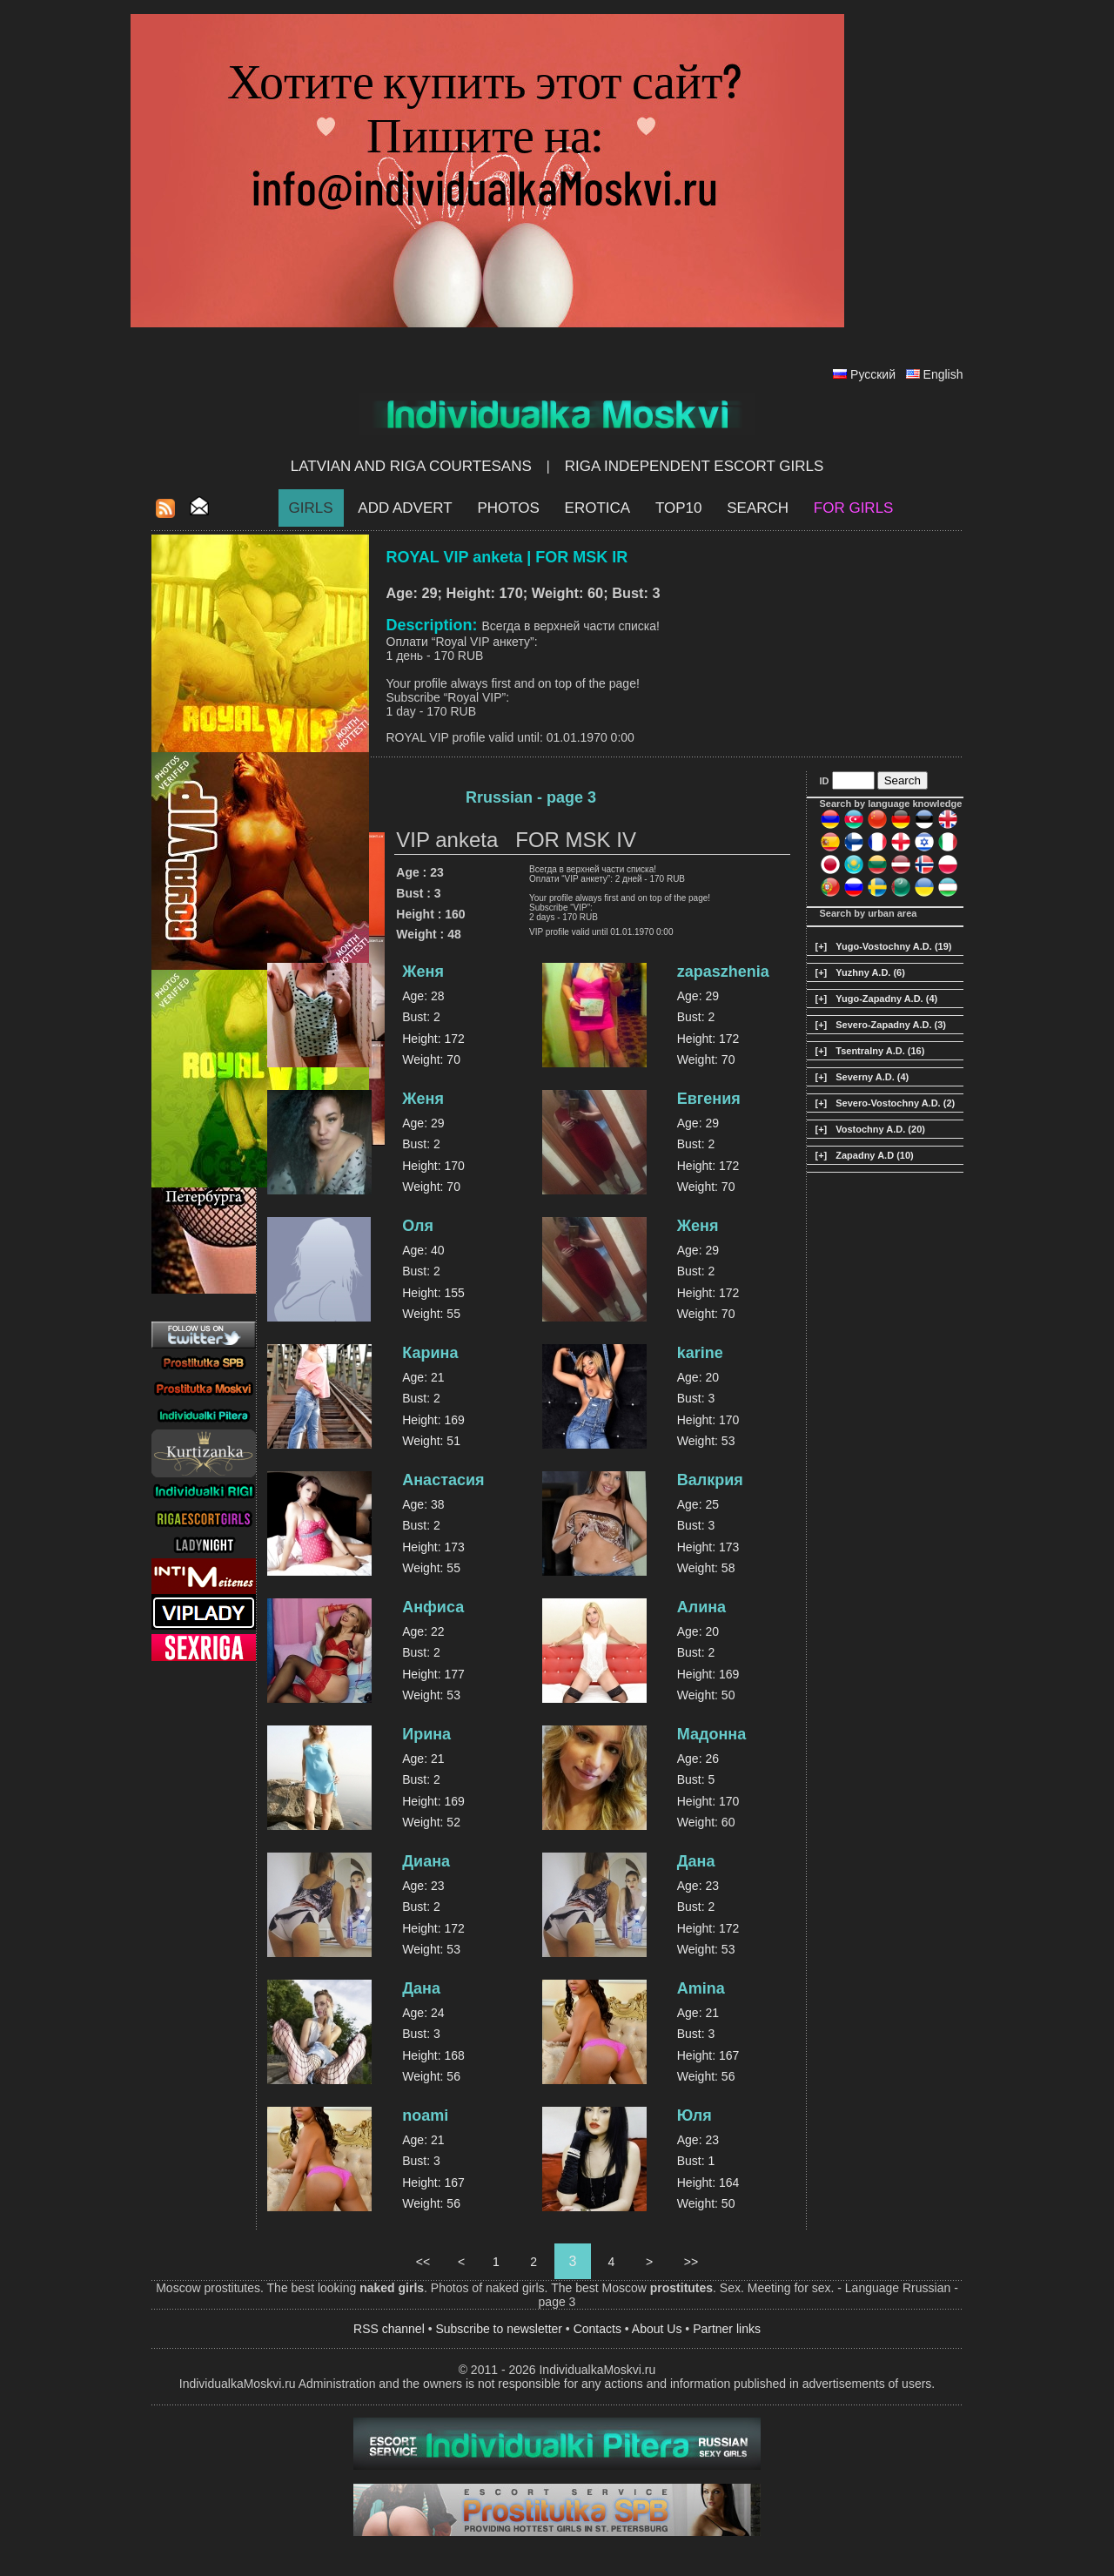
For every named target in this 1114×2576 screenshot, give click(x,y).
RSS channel (389, 2329)
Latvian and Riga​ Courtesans (411, 466)
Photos (508, 508)
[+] (821, 946)
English (943, 374)
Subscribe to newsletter (498, 2329)
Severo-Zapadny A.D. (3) (891, 1024)
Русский (873, 374)
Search (758, 508)
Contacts (597, 2329)
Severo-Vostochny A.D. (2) (895, 1103)
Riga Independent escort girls (694, 466)
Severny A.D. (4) (872, 1077)
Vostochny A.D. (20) (880, 1129)
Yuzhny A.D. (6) (870, 972)
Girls (311, 508)
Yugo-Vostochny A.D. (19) (893, 946)
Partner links (727, 2329)
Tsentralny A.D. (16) (880, 1051)
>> (691, 2262)
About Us (657, 2329)
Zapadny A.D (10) (874, 1155)
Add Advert (405, 508)
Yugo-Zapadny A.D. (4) (886, 998)
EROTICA (598, 508)
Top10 (678, 508)
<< (423, 2262)
